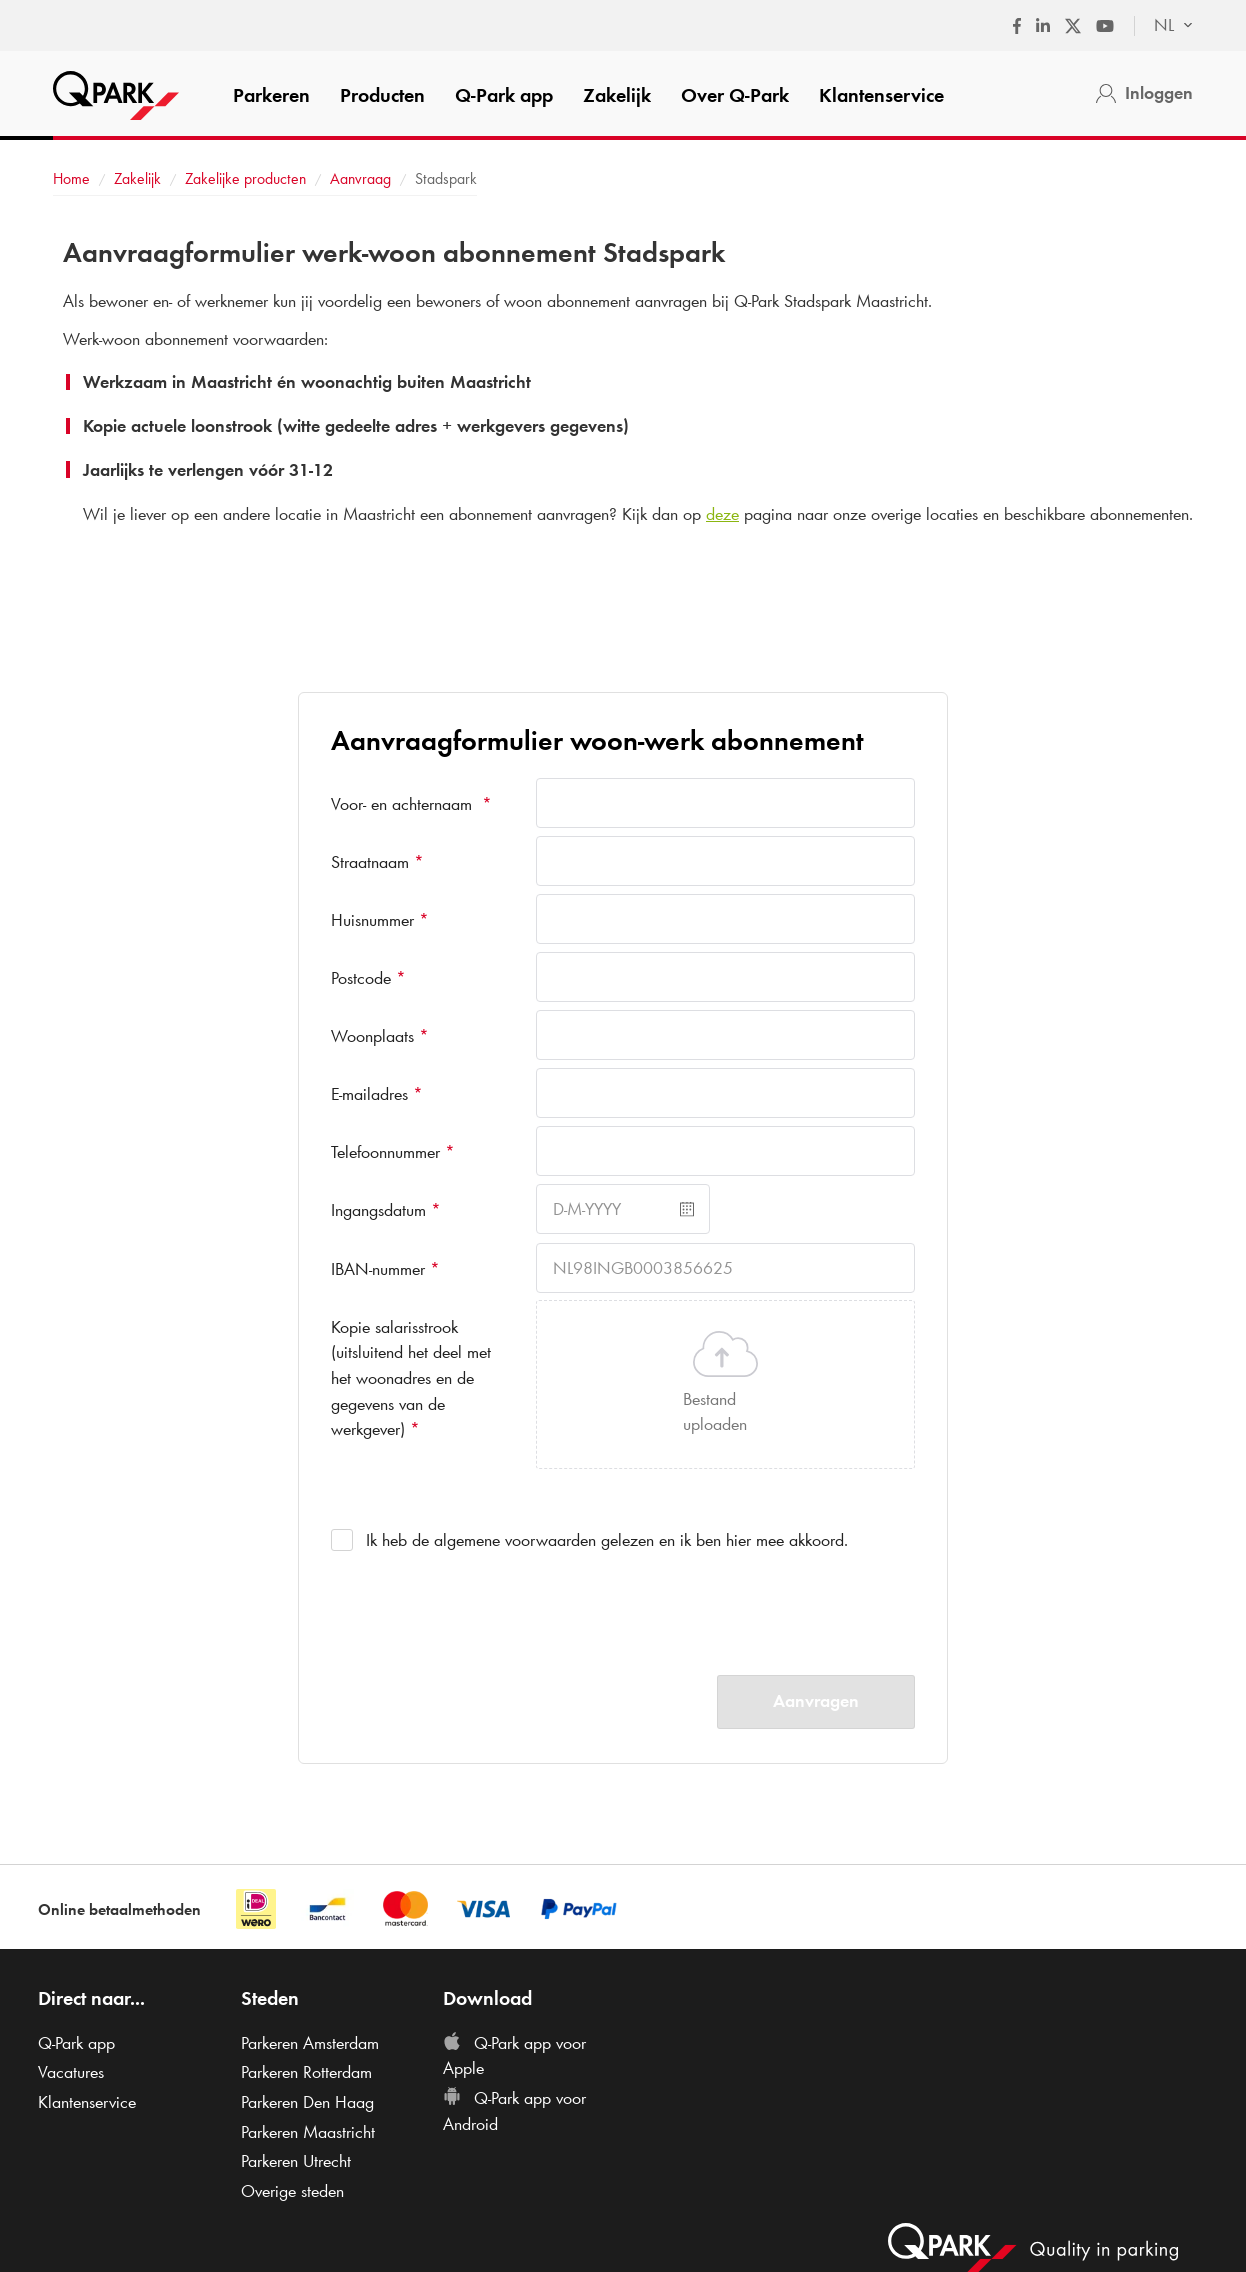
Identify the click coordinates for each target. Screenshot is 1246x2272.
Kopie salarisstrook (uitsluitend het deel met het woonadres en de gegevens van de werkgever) (411, 1378)
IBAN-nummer (385, 1269)
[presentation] (688, 1609)
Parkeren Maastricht (308, 2132)
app (504, 95)
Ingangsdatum (386, 1210)
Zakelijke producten (245, 178)
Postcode (368, 978)
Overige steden (292, 2191)
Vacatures (71, 2072)
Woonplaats (380, 1036)
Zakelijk (617, 95)
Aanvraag (360, 178)
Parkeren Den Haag (307, 2102)
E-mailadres (377, 1094)
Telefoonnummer (393, 1152)
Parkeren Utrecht (296, 2161)
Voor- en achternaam (411, 804)
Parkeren (271, 95)
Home (71, 178)
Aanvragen (816, 1701)
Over (735, 95)
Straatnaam (377, 862)
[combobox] (1163, 26)
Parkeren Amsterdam (310, 2043)
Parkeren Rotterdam (306, 2072)
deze (722, 514)
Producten (382, 95)
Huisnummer (380, 920)
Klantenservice (881, 95)
